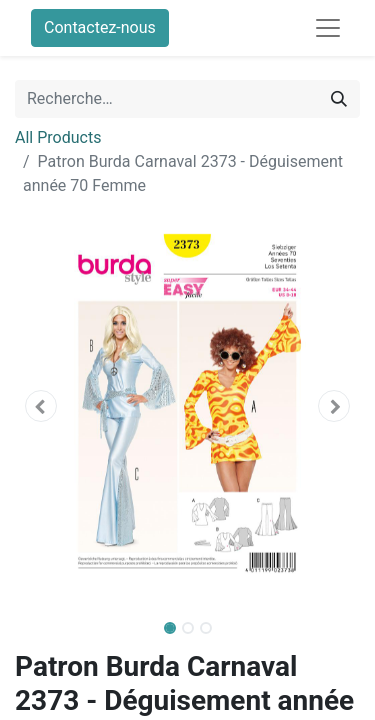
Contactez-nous (100, 27)
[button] (41, 406)
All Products (58, 137)
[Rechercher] (339, 99)
